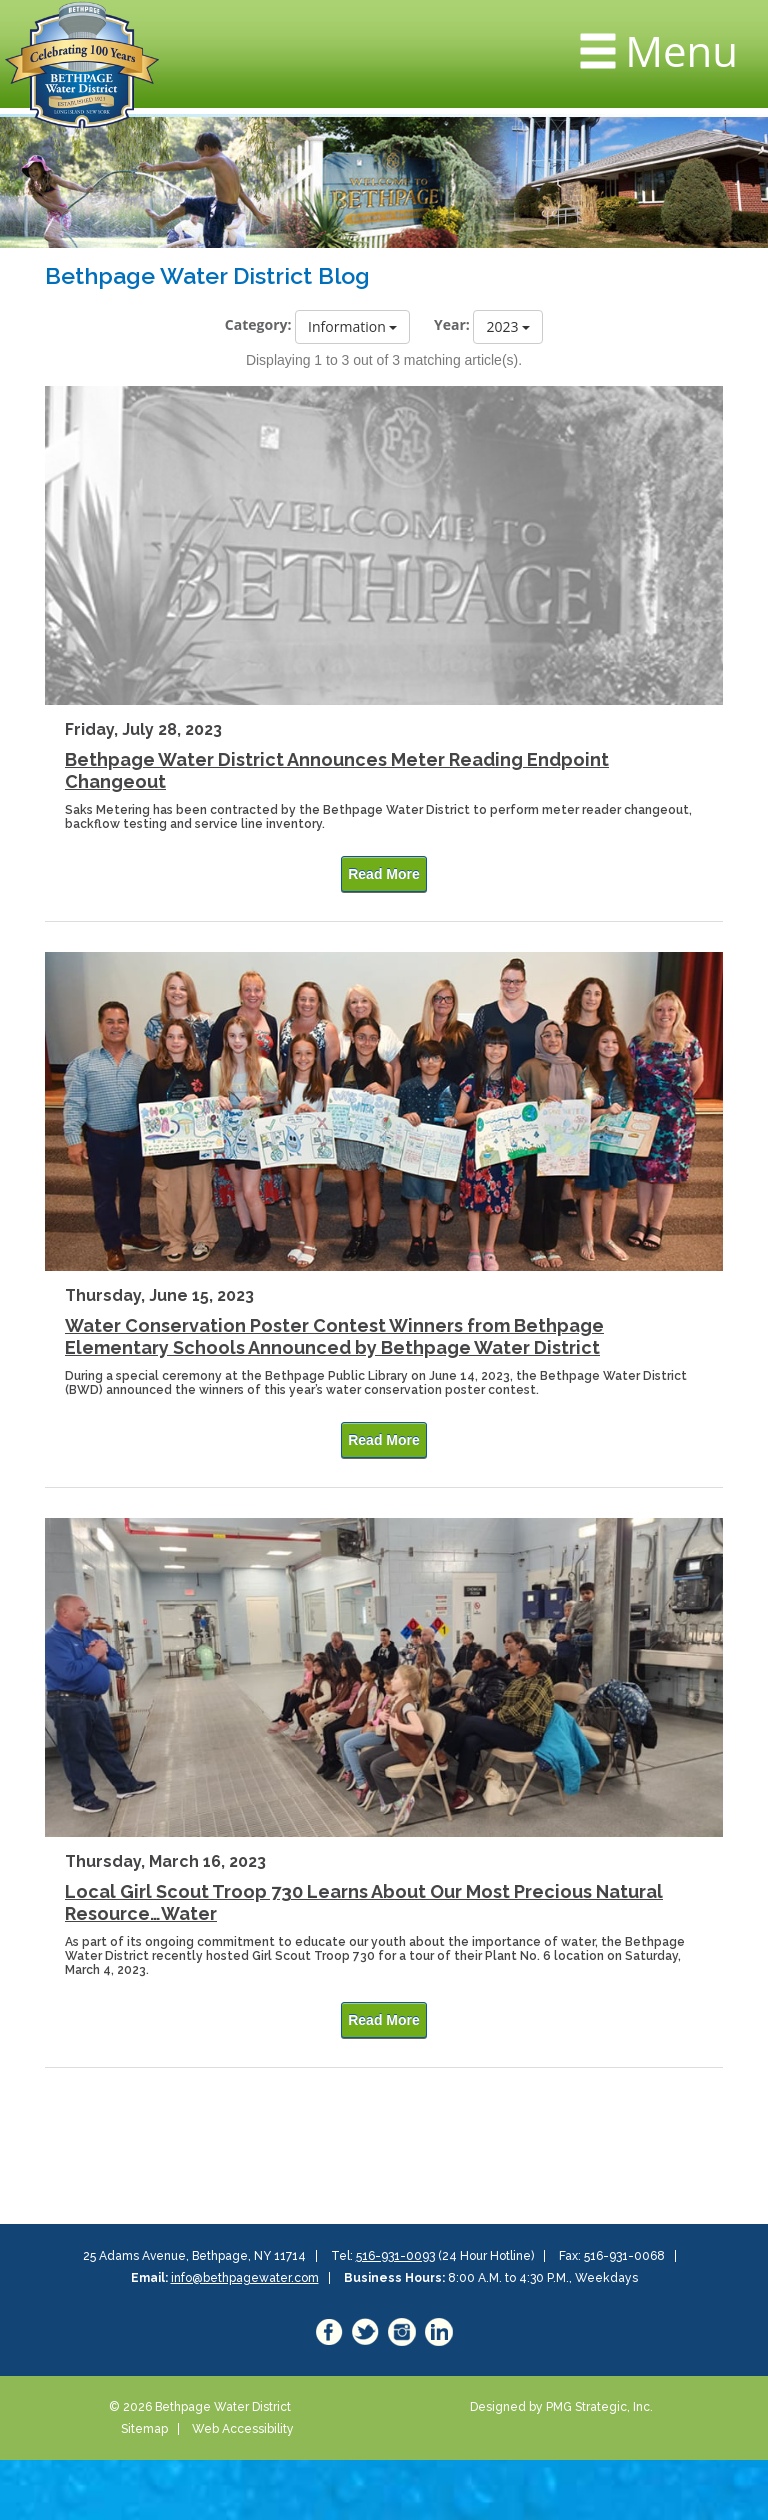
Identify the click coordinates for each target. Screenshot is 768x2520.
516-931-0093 (395, 2256)
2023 (508, 326)
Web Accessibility (243, 2429)
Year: (452, 324)
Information (352, 326)
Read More (384, 874)
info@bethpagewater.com (245, 2278)
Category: (258, 324)
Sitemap (144, 2429)
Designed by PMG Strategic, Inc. (561, 2407)
